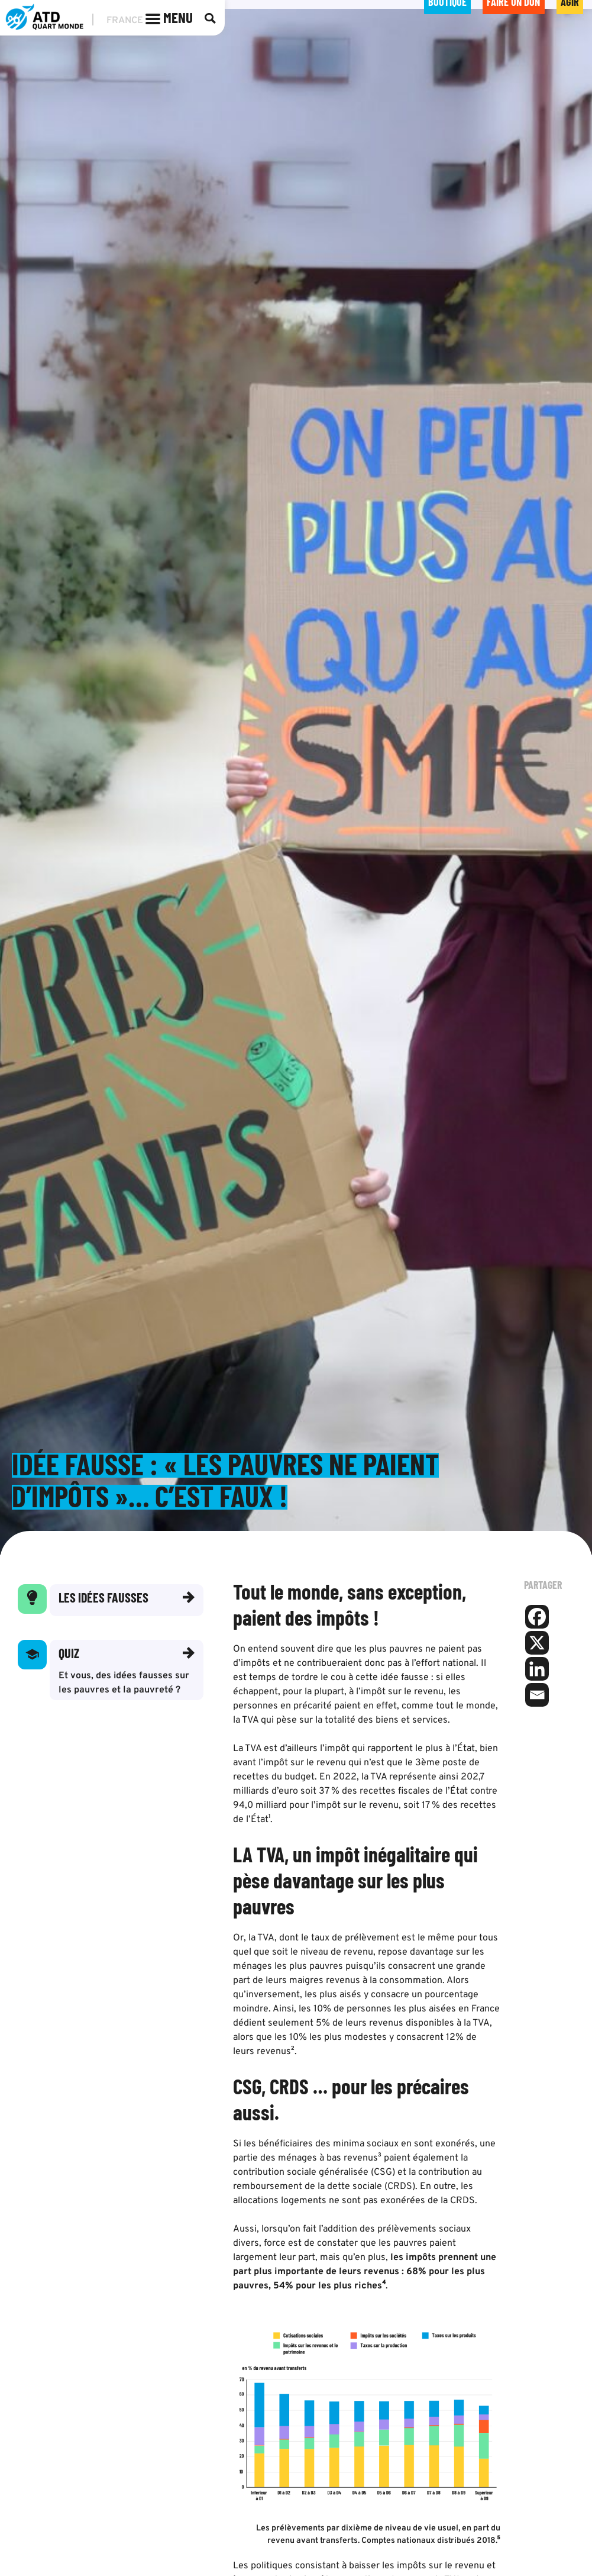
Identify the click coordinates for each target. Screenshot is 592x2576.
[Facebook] (537, 1618)
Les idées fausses (103, 1598)
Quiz (69, 1654)
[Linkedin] (537, 1670)
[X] (537, 1644)
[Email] (537, 1696)
